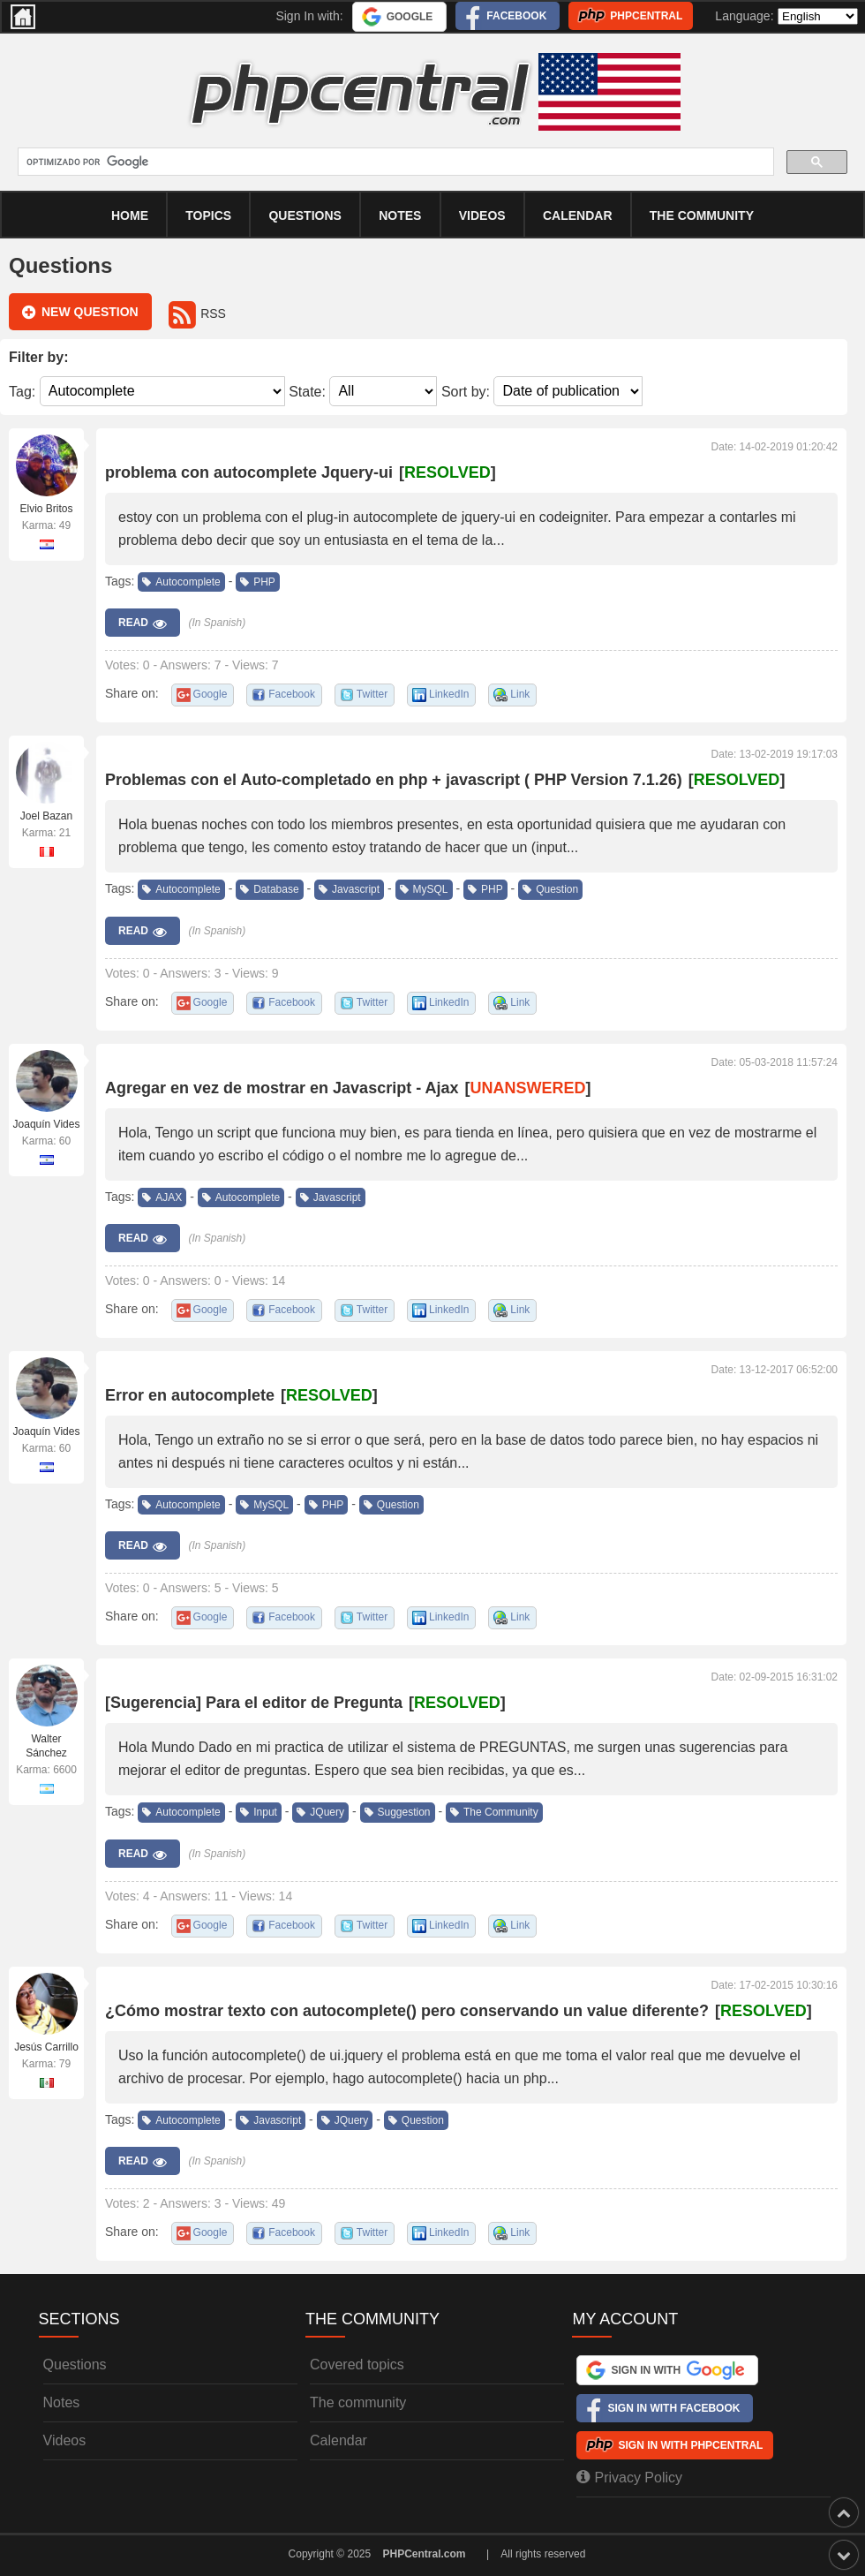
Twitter (372, 694)
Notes (400, 215)
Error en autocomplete (190, 1395)
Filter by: (39, 357)
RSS (197, 313)
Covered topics (357, 2364)
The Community (494, 1812)
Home (129, 215)
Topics (208, 215)
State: (307, 390)
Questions (304, 215)
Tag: (22, 390)
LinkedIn (449, 694)
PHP (257, 582)
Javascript (349, 889)
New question (80, 313)
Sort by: (465, 390)
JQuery (320, 1812)
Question (550, 889)
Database (269, 889)
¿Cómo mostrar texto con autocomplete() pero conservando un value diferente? (407, 2011)
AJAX (162, 1197)
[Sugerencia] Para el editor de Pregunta (253, 1702)
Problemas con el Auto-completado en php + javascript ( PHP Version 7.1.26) (393, 780)
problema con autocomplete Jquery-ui (249, 472)
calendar (578, 215)
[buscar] (394, 162)
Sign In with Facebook (673, 2408)
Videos (482, 215)
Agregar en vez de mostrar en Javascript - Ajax (282, 1088)
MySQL (424, 889)
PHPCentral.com (424, 2554)
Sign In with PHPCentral (690, 2445)
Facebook (516, 16)
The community (702, 215)
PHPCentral (646, 16)
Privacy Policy (629, 2477)
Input (258, 1812)
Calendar (338, 2440)
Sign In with (677, 2370)
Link (520, 694)
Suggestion (398, 1812)
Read (142, 623)
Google (410, 17)
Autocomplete (181, 582)
